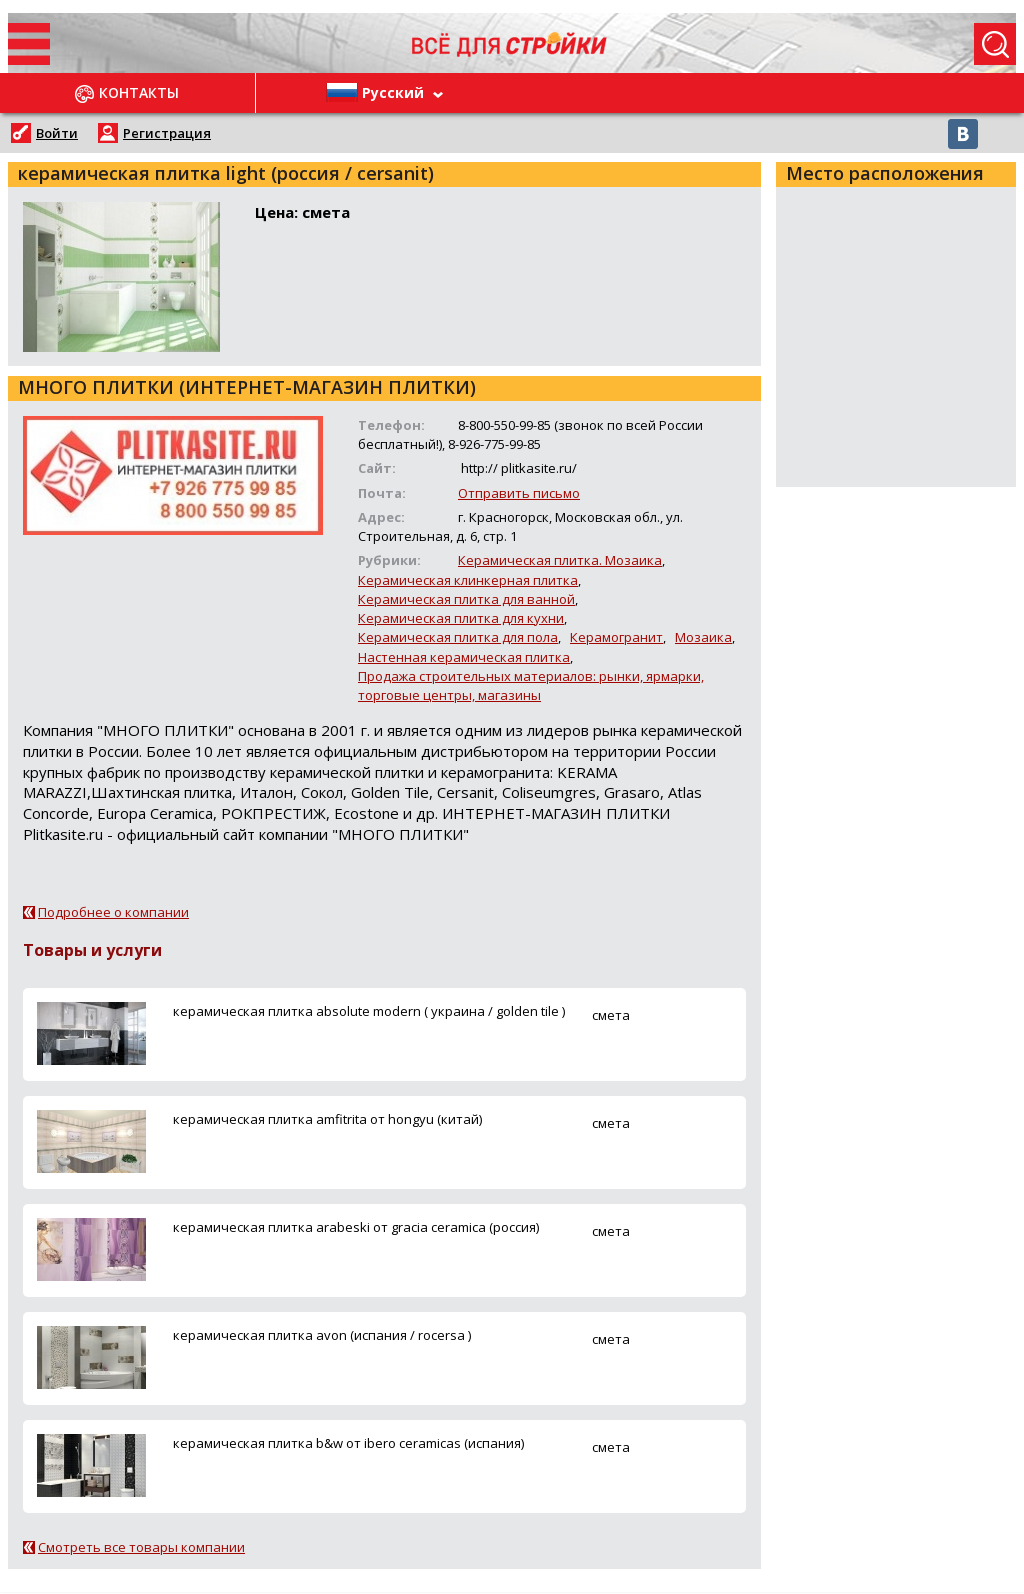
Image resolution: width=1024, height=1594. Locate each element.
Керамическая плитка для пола (458, 637)
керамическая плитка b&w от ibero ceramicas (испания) (348, 1443)
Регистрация (167, 133)
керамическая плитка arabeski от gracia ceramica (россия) (356, 1227)
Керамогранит (616, 637)
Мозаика (703, 637)
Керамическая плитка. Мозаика (560, 560)
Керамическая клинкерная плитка (468, 580)
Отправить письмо (519, 493)
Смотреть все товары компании (141, 1547)
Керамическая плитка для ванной (466, 599)
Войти (57, 133)
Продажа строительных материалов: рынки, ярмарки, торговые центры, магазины (531, 685)
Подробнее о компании (113, 912)
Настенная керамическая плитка (464, 657)
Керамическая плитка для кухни (461, 618)
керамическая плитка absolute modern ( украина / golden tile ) (369, 1011)
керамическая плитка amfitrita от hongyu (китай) (327, 1119)
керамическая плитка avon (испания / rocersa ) (322, 1335)
